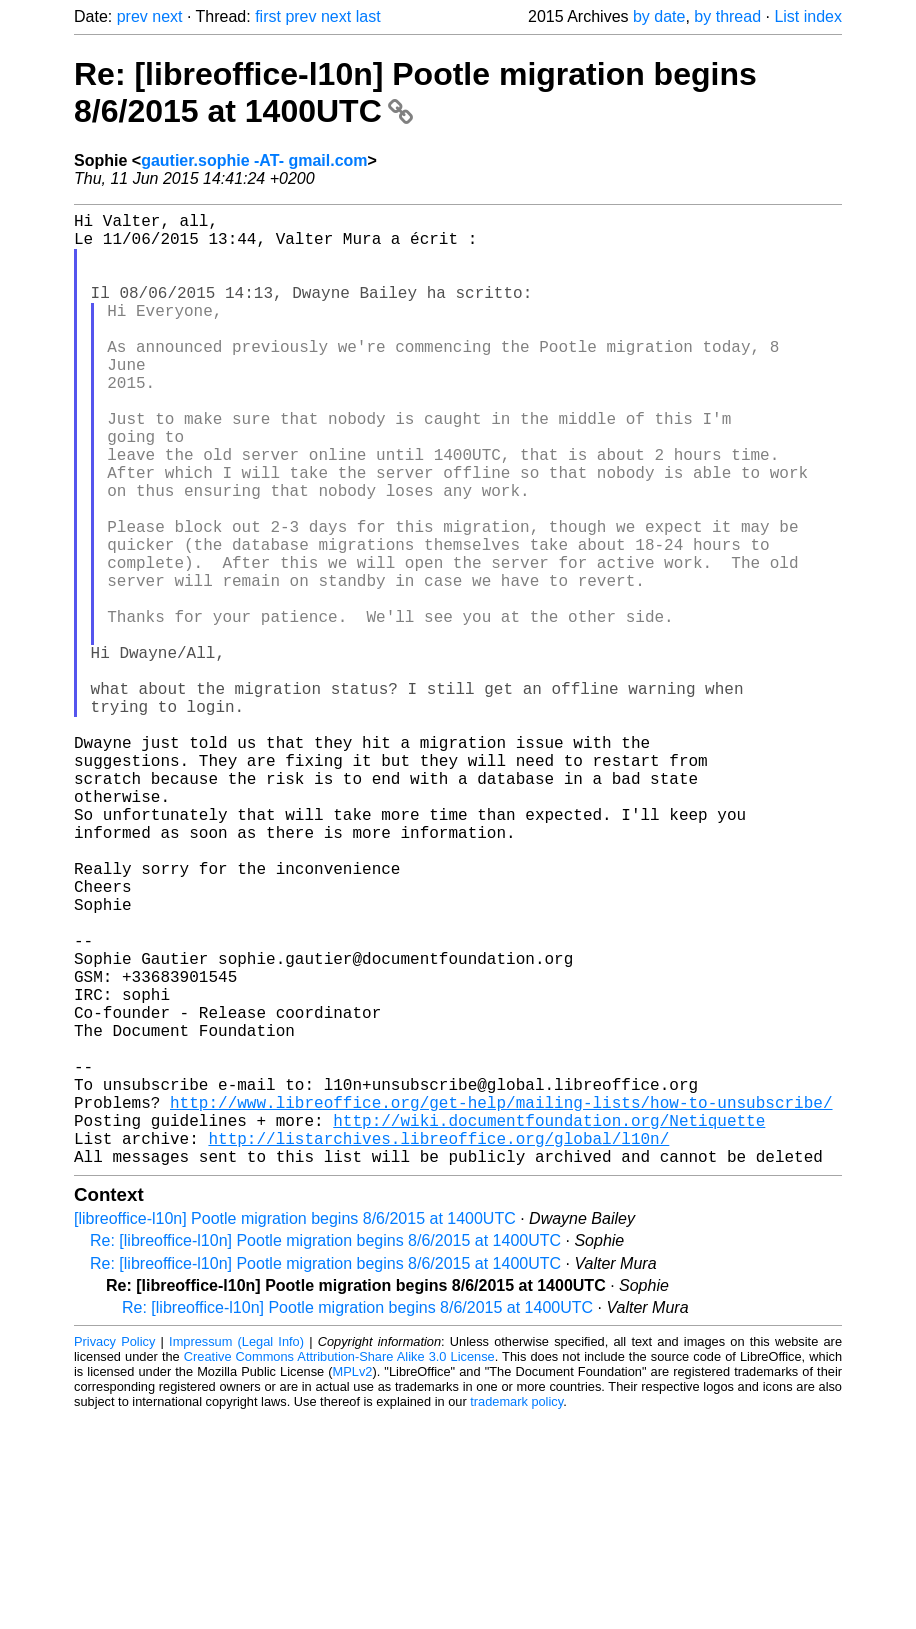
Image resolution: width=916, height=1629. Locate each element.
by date (659, 16)
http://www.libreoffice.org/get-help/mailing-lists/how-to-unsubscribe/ (501, 1302)
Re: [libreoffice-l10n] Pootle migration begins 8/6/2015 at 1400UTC (325, 1452)
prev (132, 16)
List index (808, 16)
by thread (727, 16)
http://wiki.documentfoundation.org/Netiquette (549, 1324)
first (268, 16)
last (368, 16)
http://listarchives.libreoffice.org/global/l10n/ (438, 1346)
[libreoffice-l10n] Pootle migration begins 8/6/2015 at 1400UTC (295, 1430)
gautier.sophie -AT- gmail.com (254, 160)
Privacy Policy (114, 1553)
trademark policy (516, 1613)
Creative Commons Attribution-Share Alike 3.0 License (339, 1568)
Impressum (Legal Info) (236, 1553)
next (167, 16)
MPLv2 (353, 1583)
